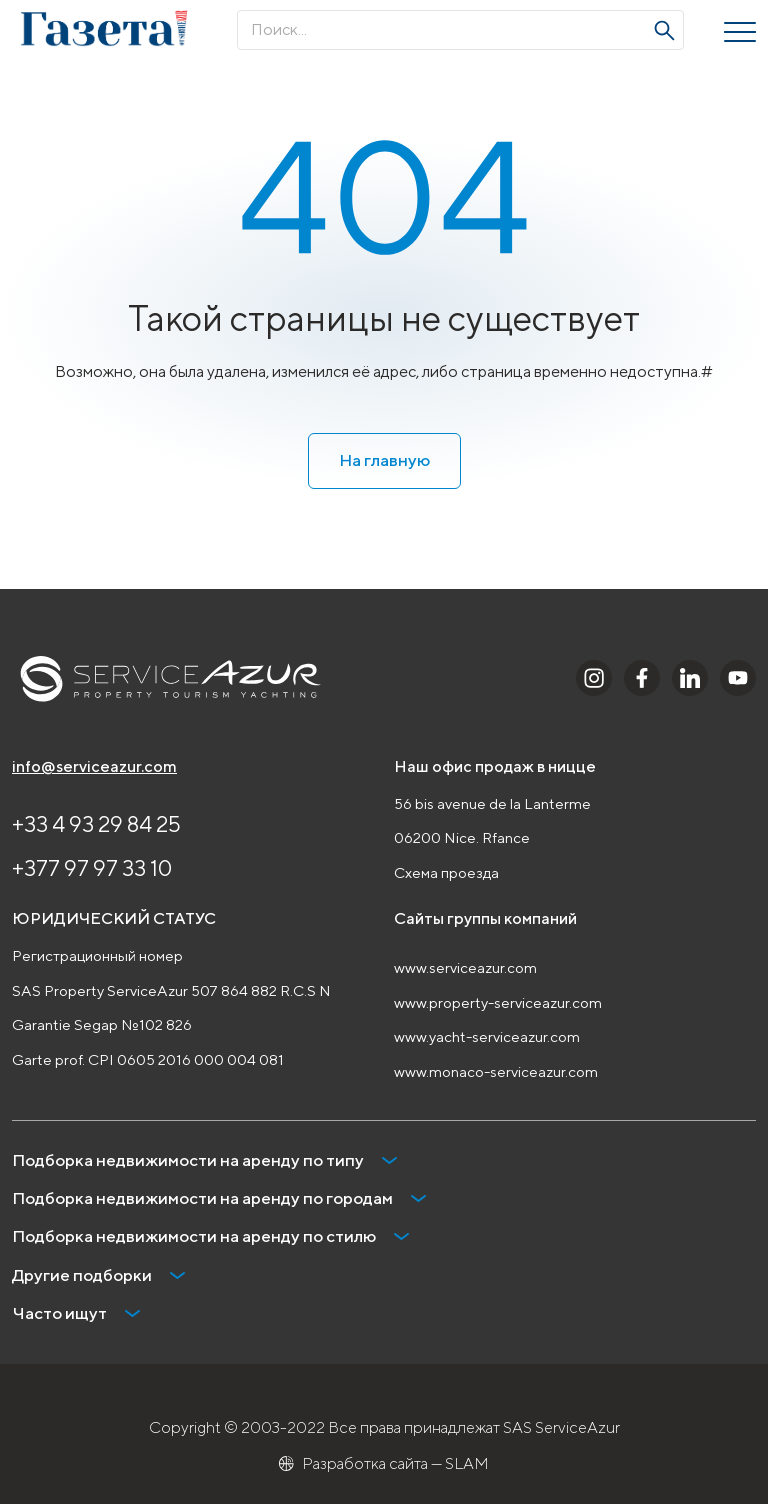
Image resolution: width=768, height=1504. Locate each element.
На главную (384, 460)
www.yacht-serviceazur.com (487, 1036)
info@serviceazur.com (94, 766)
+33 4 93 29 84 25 (96, 824)
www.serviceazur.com (465, 967)
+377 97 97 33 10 (92, 868)
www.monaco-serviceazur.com (496, 1071)
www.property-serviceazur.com (498, 1002)
